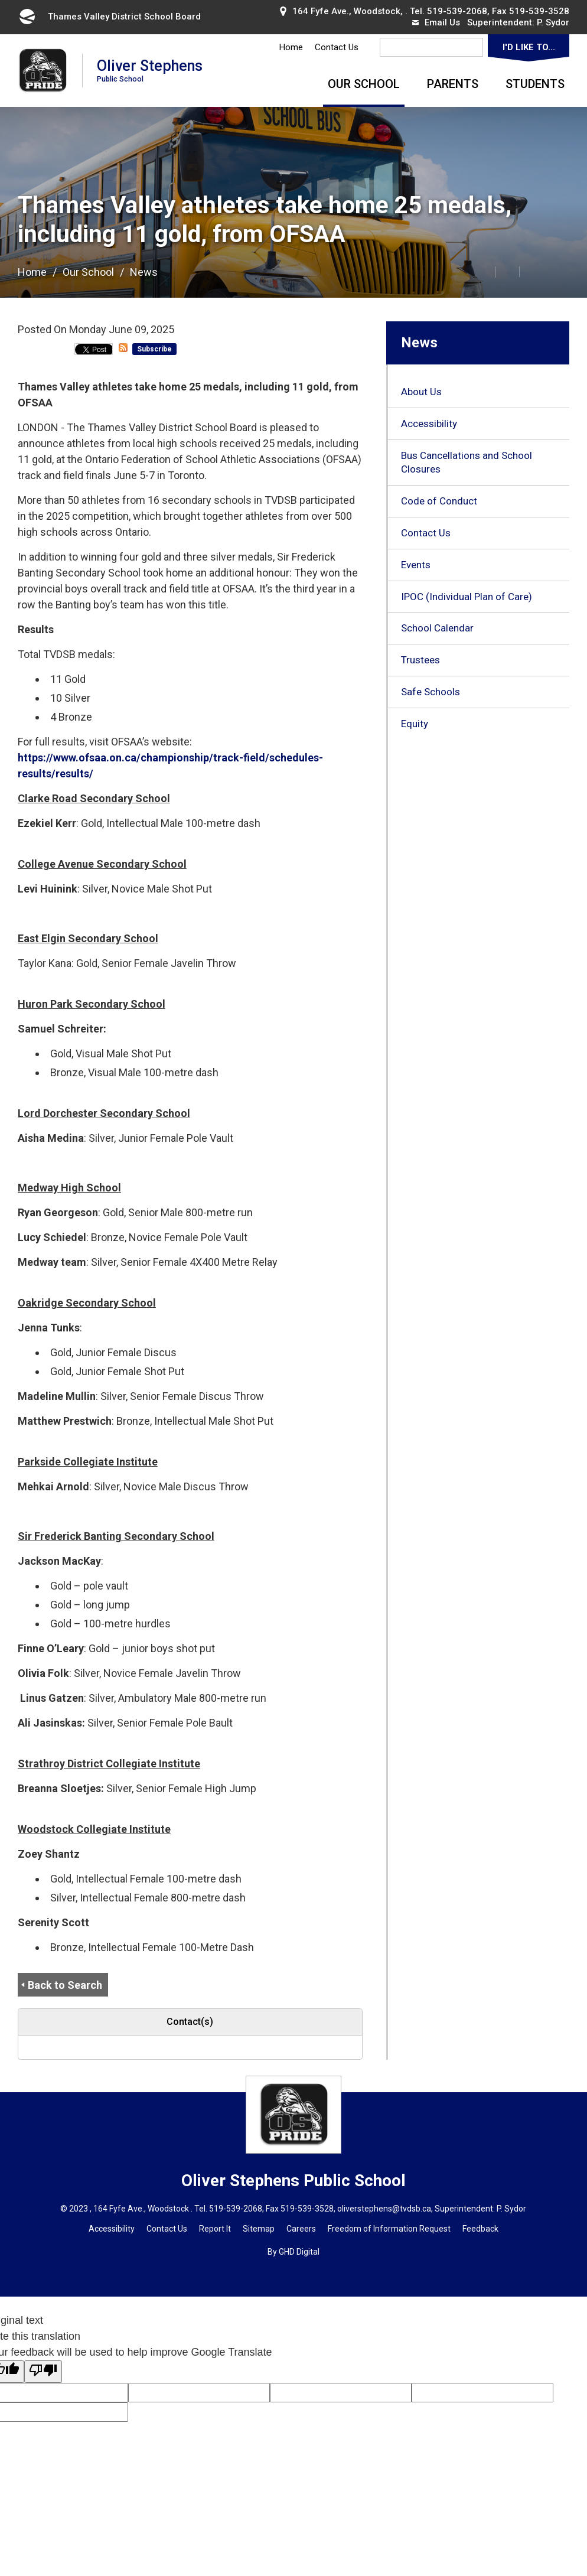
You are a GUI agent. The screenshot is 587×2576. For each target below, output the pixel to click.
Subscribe (154, 349)
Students (535, 84)
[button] (457, 271)
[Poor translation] (43, 2371)
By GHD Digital (293, 2251)
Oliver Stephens (150, 70)
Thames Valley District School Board (109, 16)
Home (291, 47)
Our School (364, 84)
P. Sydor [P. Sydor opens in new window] (553, 22)
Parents (452, 84)
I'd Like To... (529, 47)
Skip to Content (0, 0)
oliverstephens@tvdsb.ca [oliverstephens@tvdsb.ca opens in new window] (384, 2208)
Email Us (436, 22)
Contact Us (336, 47)
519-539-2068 (457, 11)
